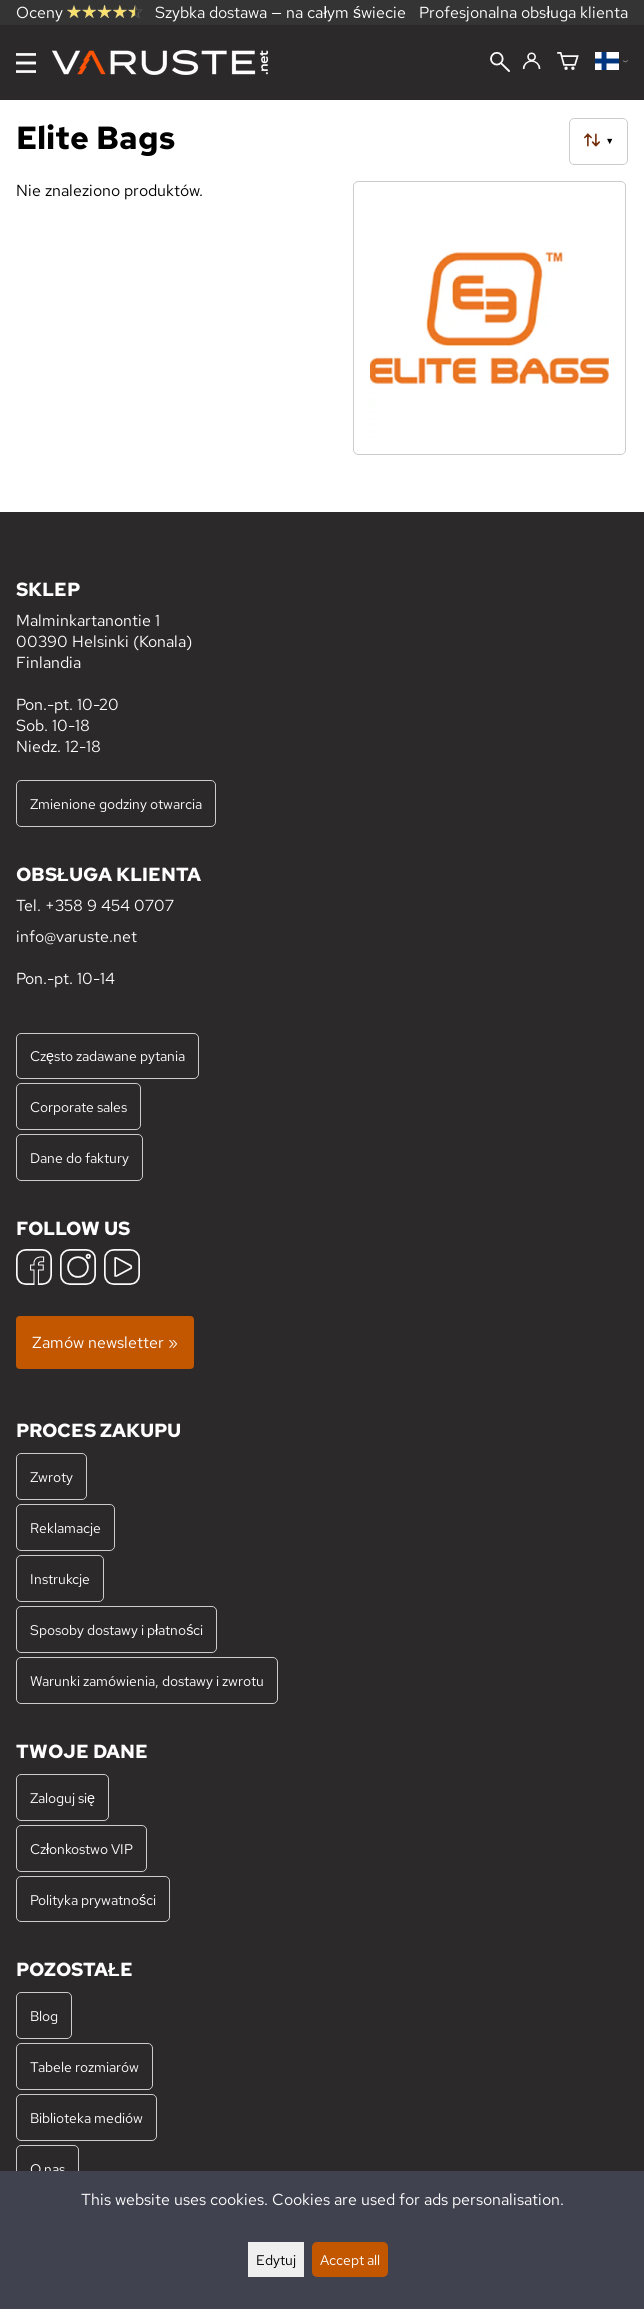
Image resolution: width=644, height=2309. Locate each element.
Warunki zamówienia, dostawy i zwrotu (147, 1680)
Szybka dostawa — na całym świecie (280, 12)
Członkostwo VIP (81, 1848)
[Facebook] (34, 1269)
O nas (47, 2168)
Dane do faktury (79, 1157)
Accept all (350, 2259)
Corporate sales (78, 1106)
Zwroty (51, 1476)
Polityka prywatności (93, 1899)
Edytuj (276, 2259)
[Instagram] (78, 1269)
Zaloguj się (62, 1797)
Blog (44, 2015)
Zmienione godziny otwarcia (116, 803)
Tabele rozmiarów (84, 2066)
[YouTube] (122, 1269)
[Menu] (26, 63)
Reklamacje (65, 1527)
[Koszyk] (568, 62)
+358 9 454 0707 (109, 905)
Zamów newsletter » (105, 1342)
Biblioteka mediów (86, 2117)
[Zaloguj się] (531, 62)
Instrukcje (60, 1578)
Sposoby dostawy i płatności (116, 1629)
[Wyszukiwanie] (500, 64)
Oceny (79, 12)
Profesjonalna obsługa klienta (523, 12)
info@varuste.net (76, 936)
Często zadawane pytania (107, 1055)
